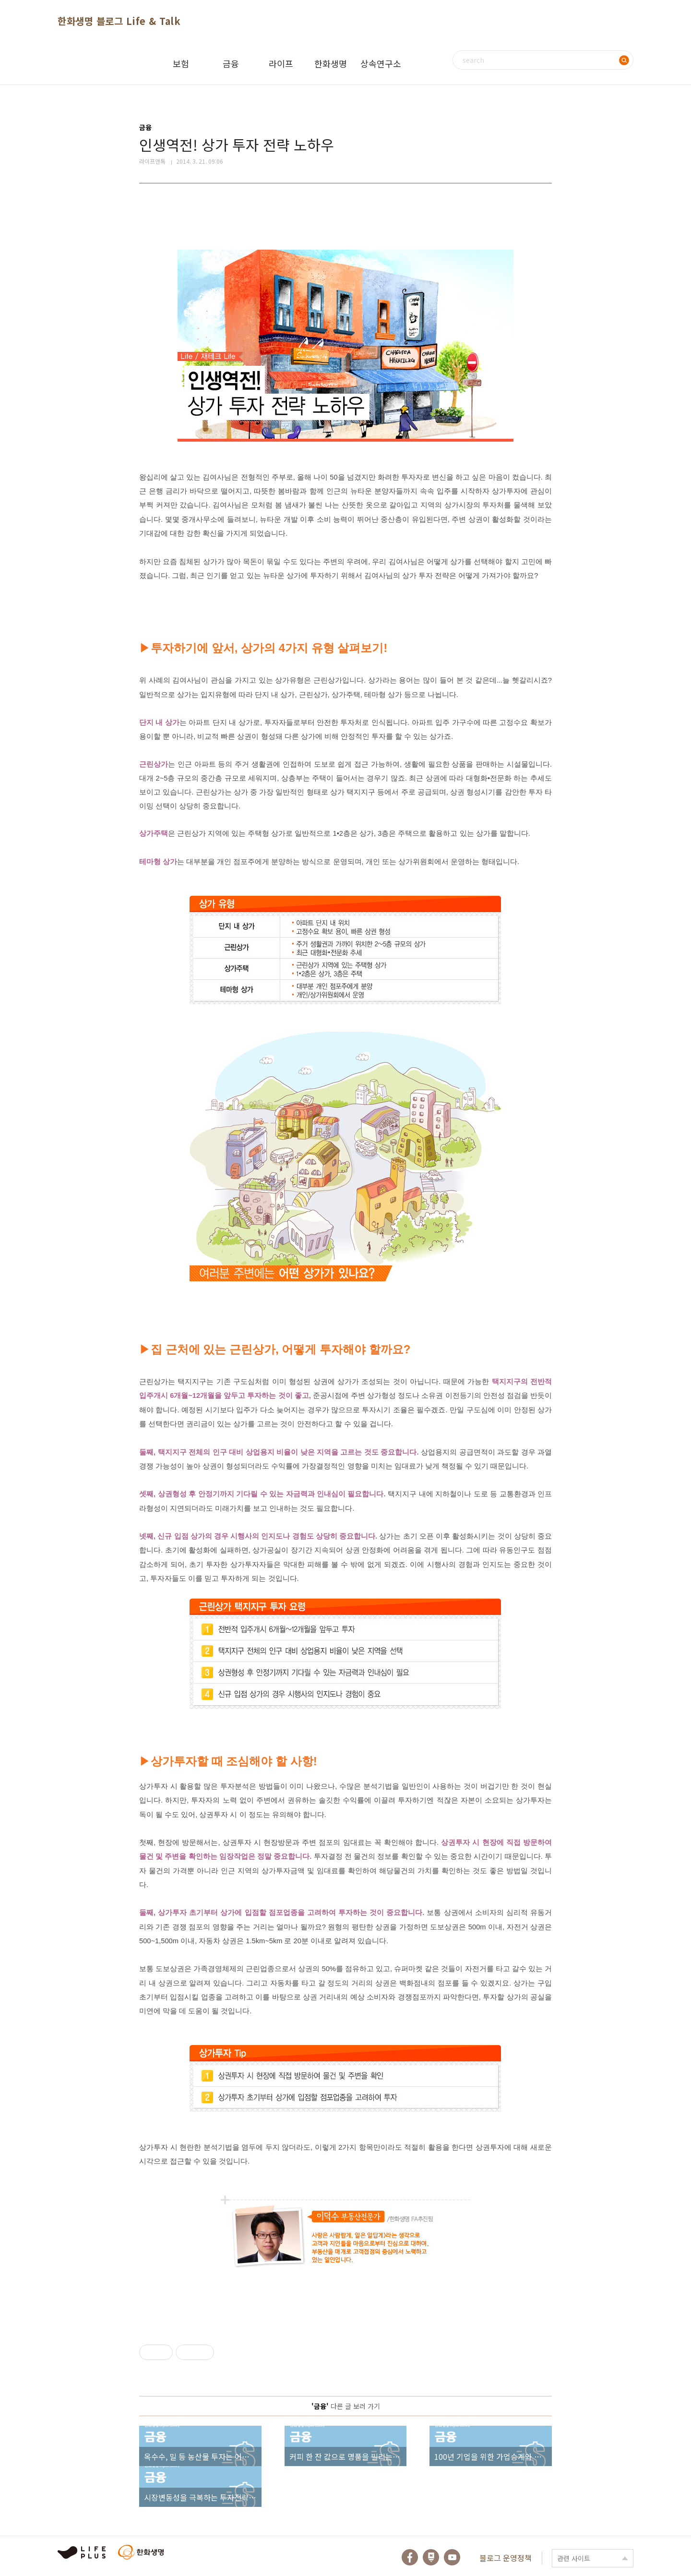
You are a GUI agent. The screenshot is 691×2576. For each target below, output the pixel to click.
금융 (231, 63)
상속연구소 (380, 63)
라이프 (281, 63)
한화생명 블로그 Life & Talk (119, 21)
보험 (181, 63)
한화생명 (330, 63)
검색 (624, 60)
